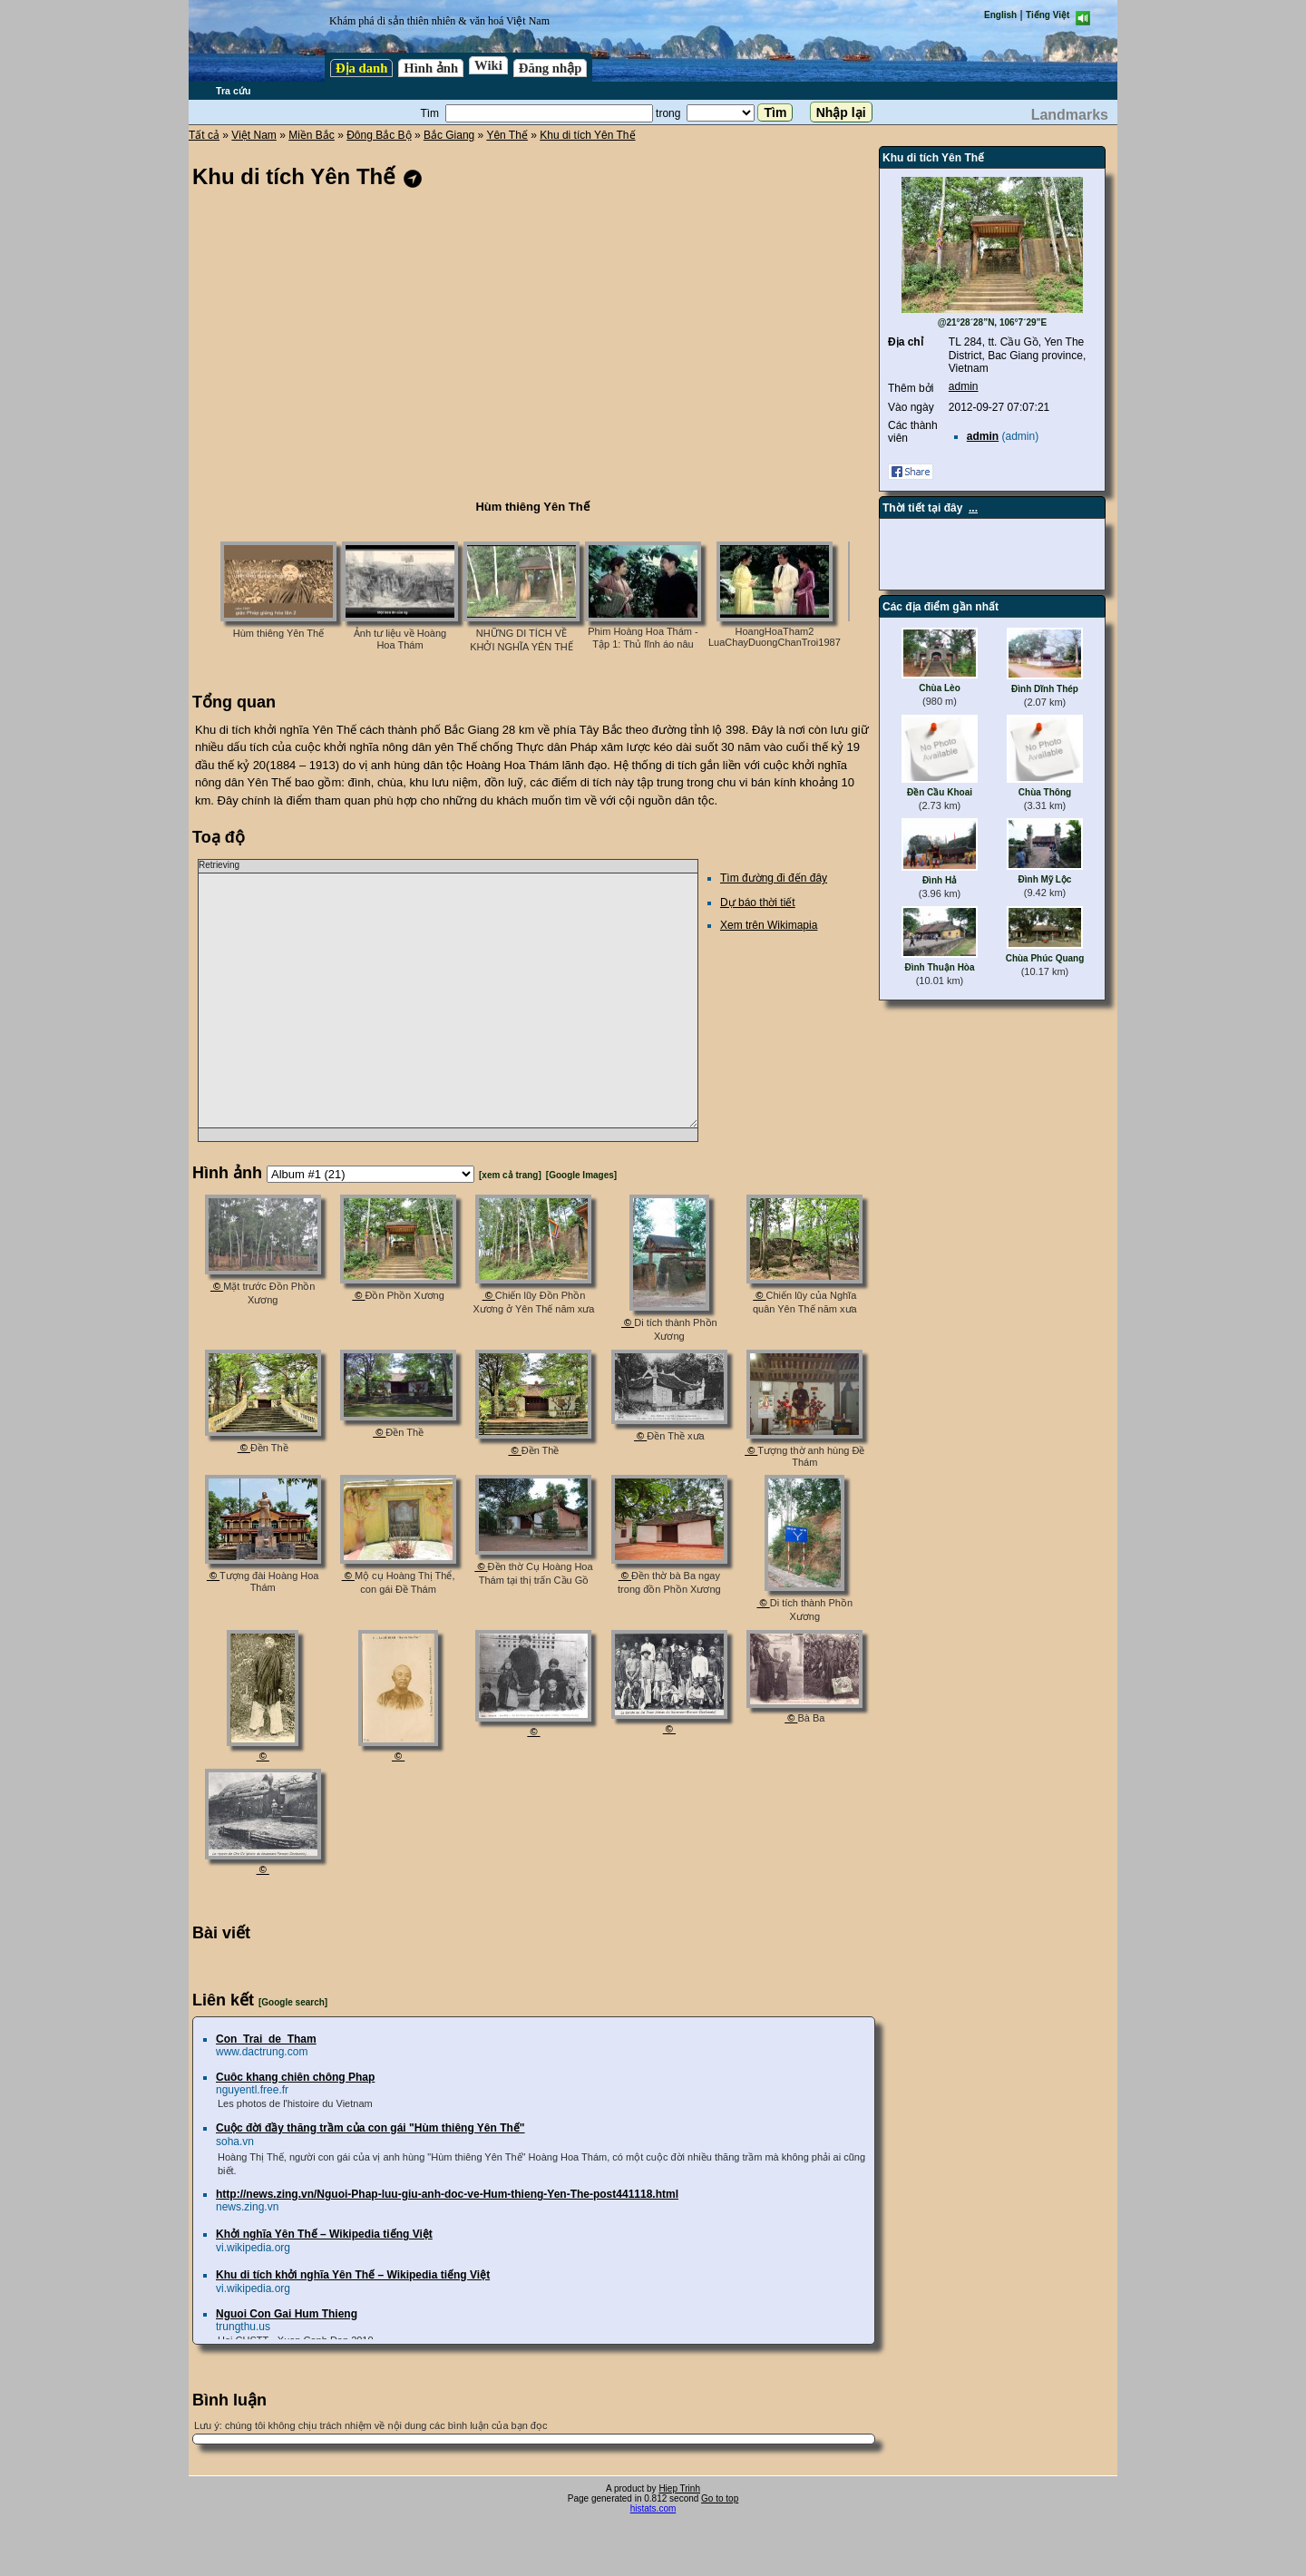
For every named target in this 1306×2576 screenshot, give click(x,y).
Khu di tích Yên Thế (587, 135)
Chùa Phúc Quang (1045, 958)
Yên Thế (506, 135)
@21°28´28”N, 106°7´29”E (993, 322)
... (973, 508)
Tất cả (204, 135)
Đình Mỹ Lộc (1045, 879)
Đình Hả (939, 880)
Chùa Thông (1044, 792)
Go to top (719, 2498)
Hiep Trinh (679, 2488)
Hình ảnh (431, 68)
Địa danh (361, 68)
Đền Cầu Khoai (939, 792)
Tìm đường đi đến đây (773, 878)
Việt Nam (253, 135)
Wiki (488, 65)
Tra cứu (233, 90)
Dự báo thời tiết (757, 902)
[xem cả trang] (510, 1175)
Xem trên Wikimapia (768, 925)
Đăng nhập (550, 68)
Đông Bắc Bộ (378, 135)
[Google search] (292, 2002)
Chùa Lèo (939, 688)
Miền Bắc (311, 135)
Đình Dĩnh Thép (1044, 689)
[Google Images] (581, 1175)
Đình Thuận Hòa (939, 967)
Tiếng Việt (1047, 15)
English (1000, 15)
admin (964, 386)
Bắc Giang (449, 135)
